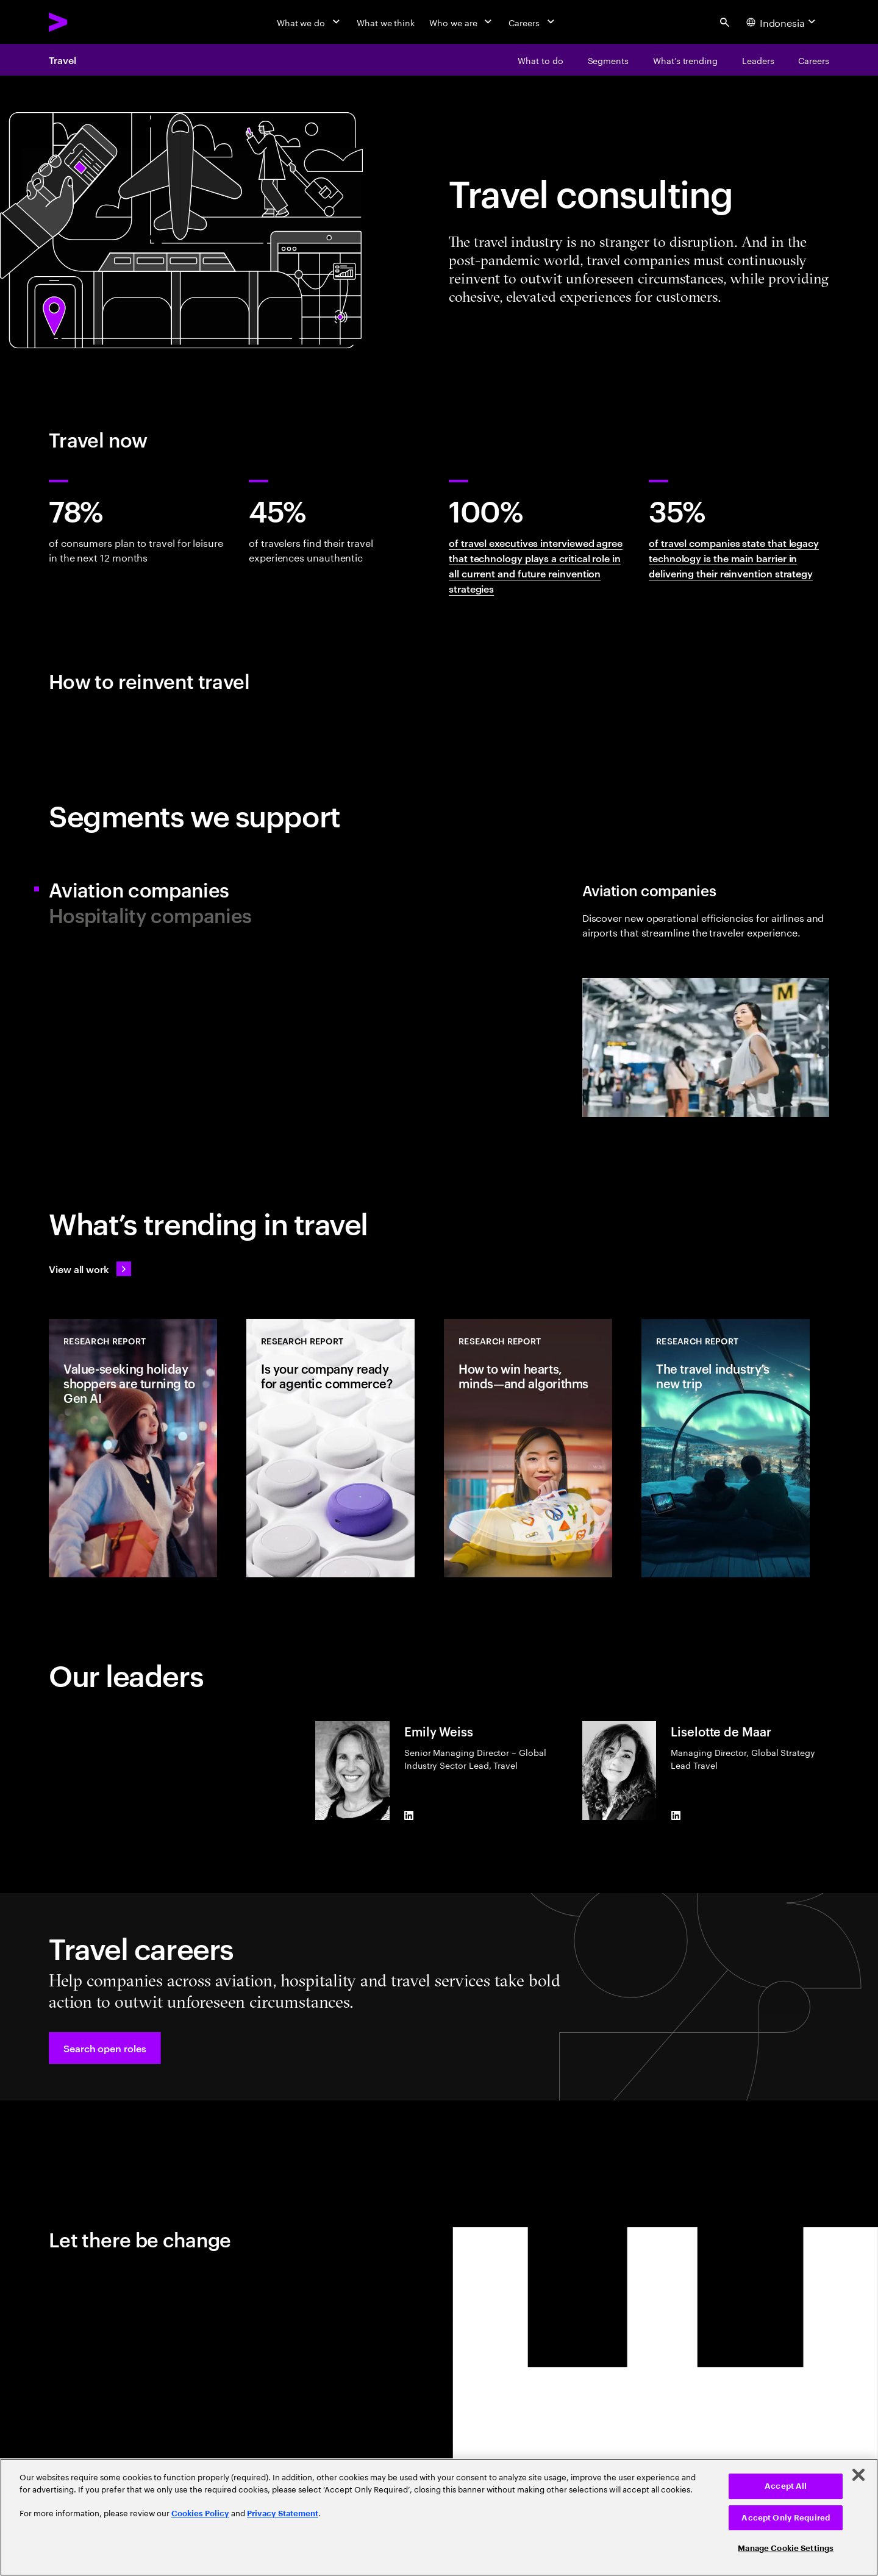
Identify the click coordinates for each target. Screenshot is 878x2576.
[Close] (858, 2474)
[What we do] (309, 22)
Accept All (786, 2486)
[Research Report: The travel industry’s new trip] (725, 1448)
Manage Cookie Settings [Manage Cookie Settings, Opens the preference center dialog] (785, 2548)
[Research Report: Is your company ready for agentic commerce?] (330, 1448)
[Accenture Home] (86, 22)
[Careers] (533, 22)
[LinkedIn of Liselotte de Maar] (675, 1815)
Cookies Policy (200, 2513)
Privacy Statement (282, 2513)
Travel (62, 59)
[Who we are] (461, 22)
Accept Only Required (785, 2518)
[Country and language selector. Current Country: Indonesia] (782, 22)
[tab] (239, 889)
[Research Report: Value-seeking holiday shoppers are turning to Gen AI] (133, 1448)
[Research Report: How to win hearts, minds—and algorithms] (528, 1448)
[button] (105, 2048)
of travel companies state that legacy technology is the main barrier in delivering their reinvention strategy (734, 558)
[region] (439, 2517)
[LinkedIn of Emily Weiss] (409, 1815)
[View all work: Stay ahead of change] (90, 1268)
